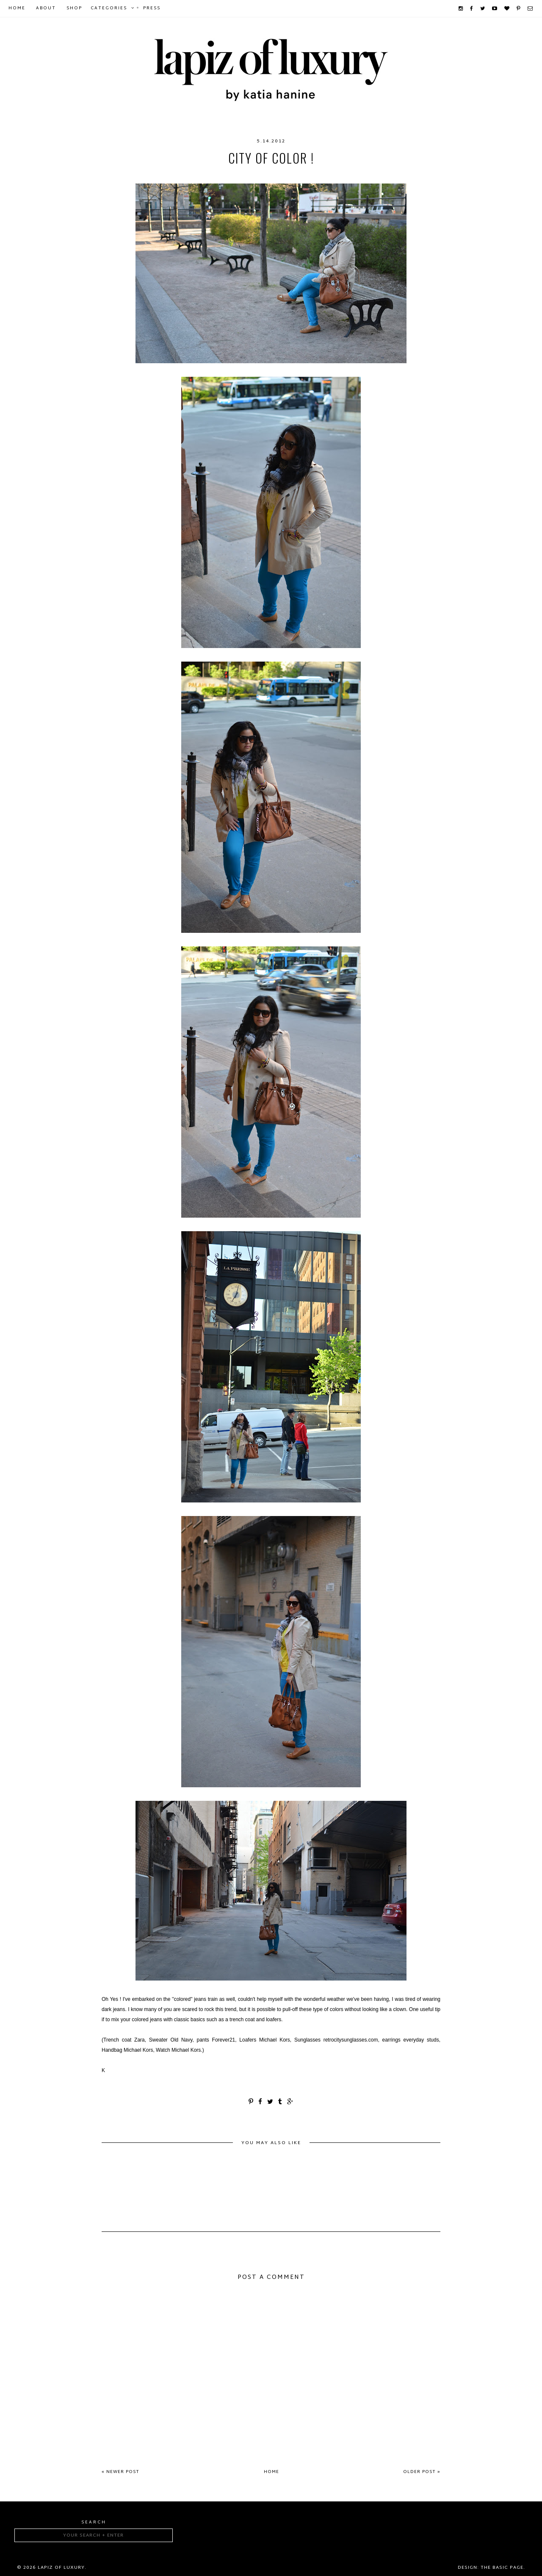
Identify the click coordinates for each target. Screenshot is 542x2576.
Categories (109, 8)
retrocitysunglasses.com (322, 175)
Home (16, 8)
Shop (74, 8)
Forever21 (169, 175)
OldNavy (258, 175)
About (46, 8)
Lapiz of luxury (61, 2567)
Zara (381, 175)
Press (151, 8)
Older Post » (421, 2472)
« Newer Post (120, 2472)
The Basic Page (502, 2567)
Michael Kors (215, 175)
